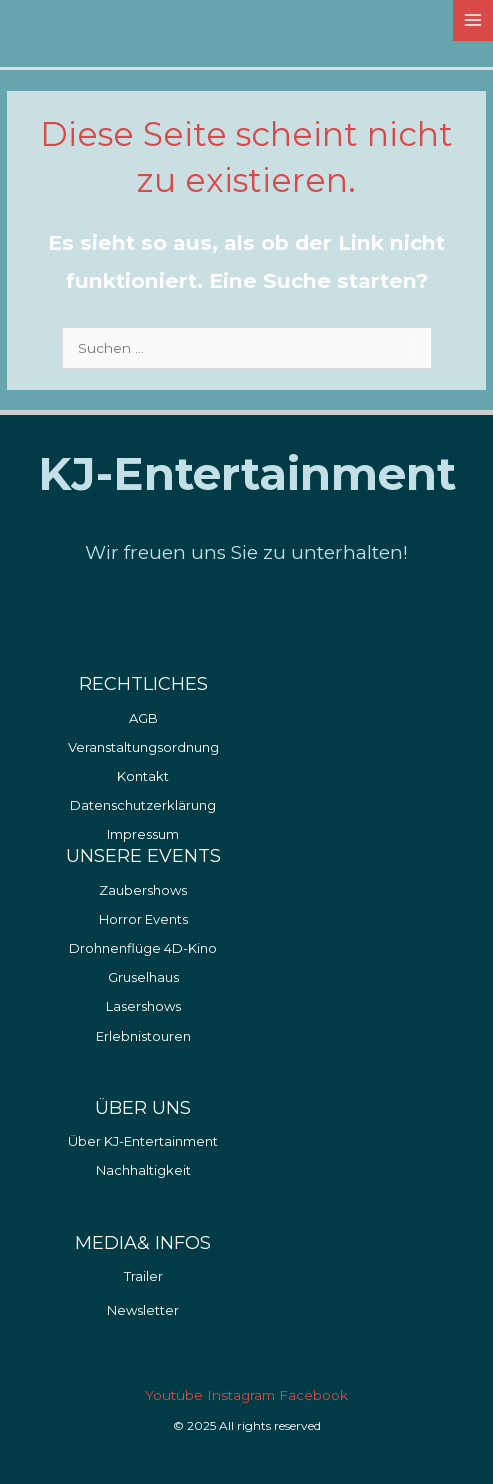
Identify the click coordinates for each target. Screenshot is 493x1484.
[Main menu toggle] (473, 20)
